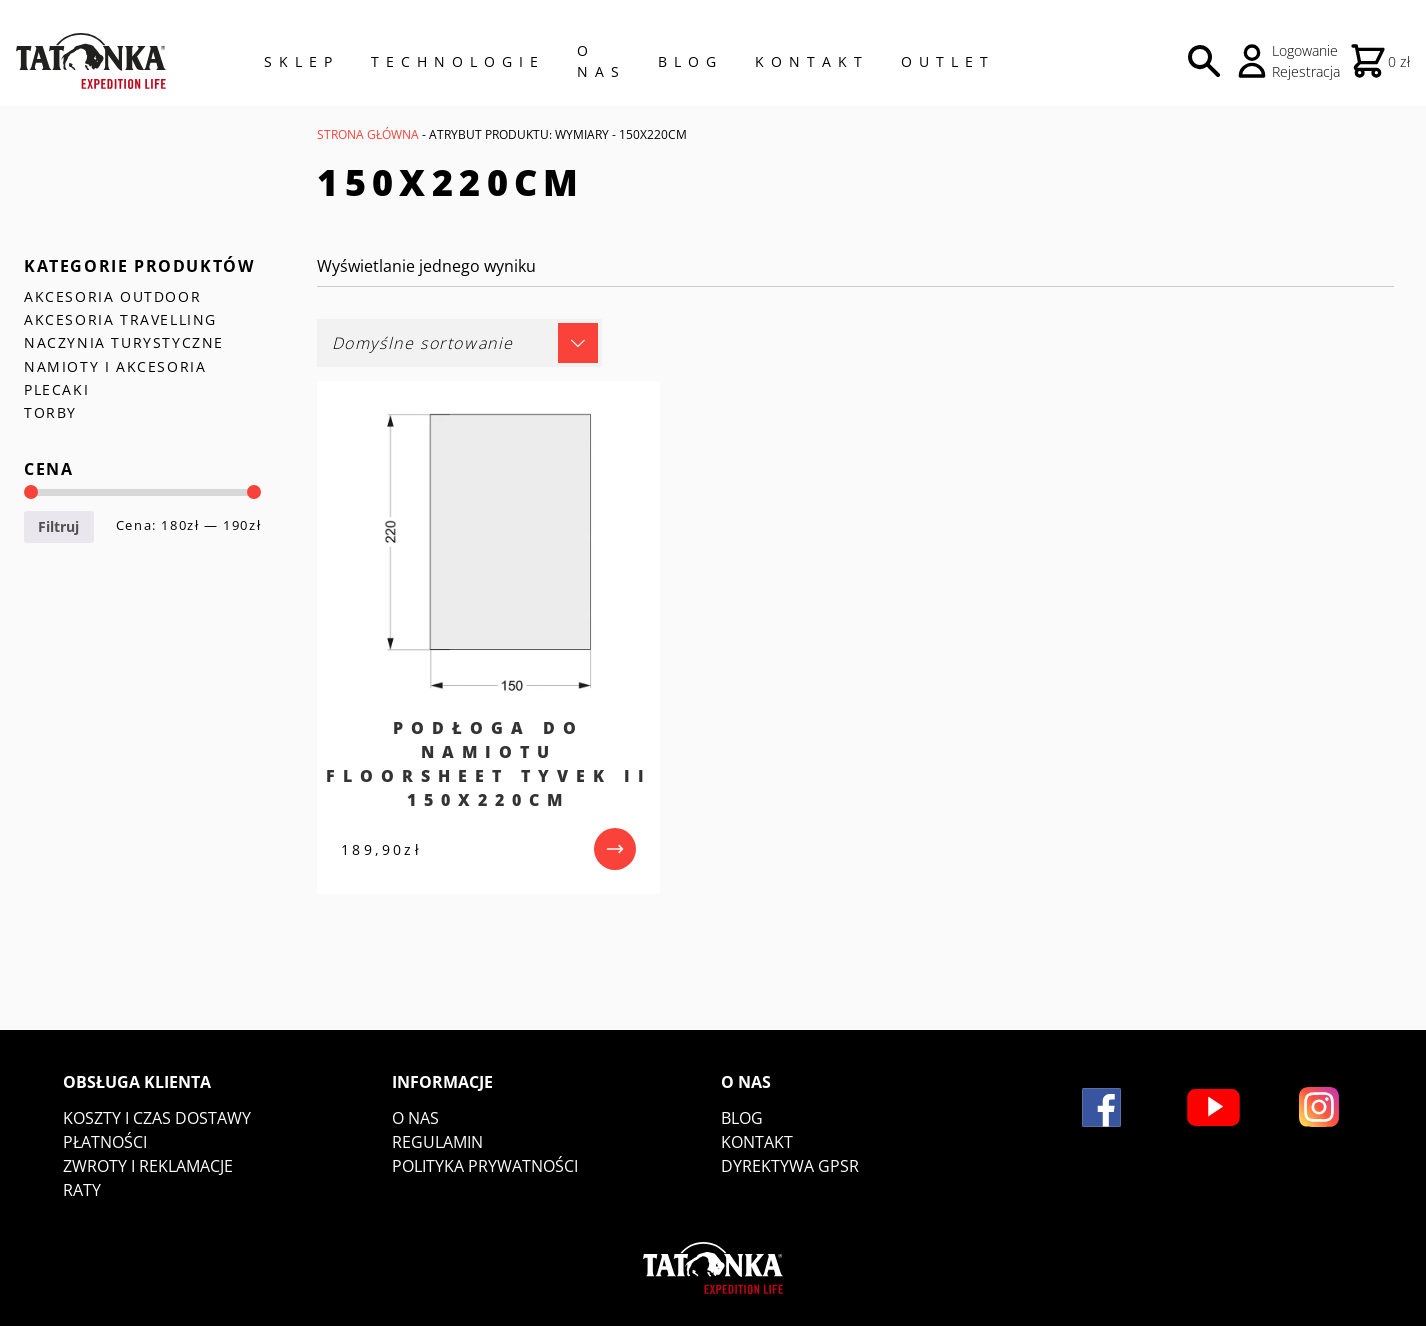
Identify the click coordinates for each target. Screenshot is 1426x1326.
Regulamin (437, 1142)
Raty (82, 1190)
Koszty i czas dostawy (157, 1118)
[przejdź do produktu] (615, 849)
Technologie (458, 61)
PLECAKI (56, 389)
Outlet (948, 61)
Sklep (301, 61)
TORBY (50, 412)
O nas (415, 1118)
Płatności (105, 1142)
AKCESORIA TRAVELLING (120, 319)
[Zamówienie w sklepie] (459, 343)
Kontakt (812, 61)
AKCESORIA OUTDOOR (112, 296)
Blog (690, 61)
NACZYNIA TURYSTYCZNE (124, 342)
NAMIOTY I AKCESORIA (115, 366)
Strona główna (368, 134)
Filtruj (58, 526)
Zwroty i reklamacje (148, 1166)
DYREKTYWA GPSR (790, 1166)
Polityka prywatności (485, 1166)
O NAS (601, 61)
